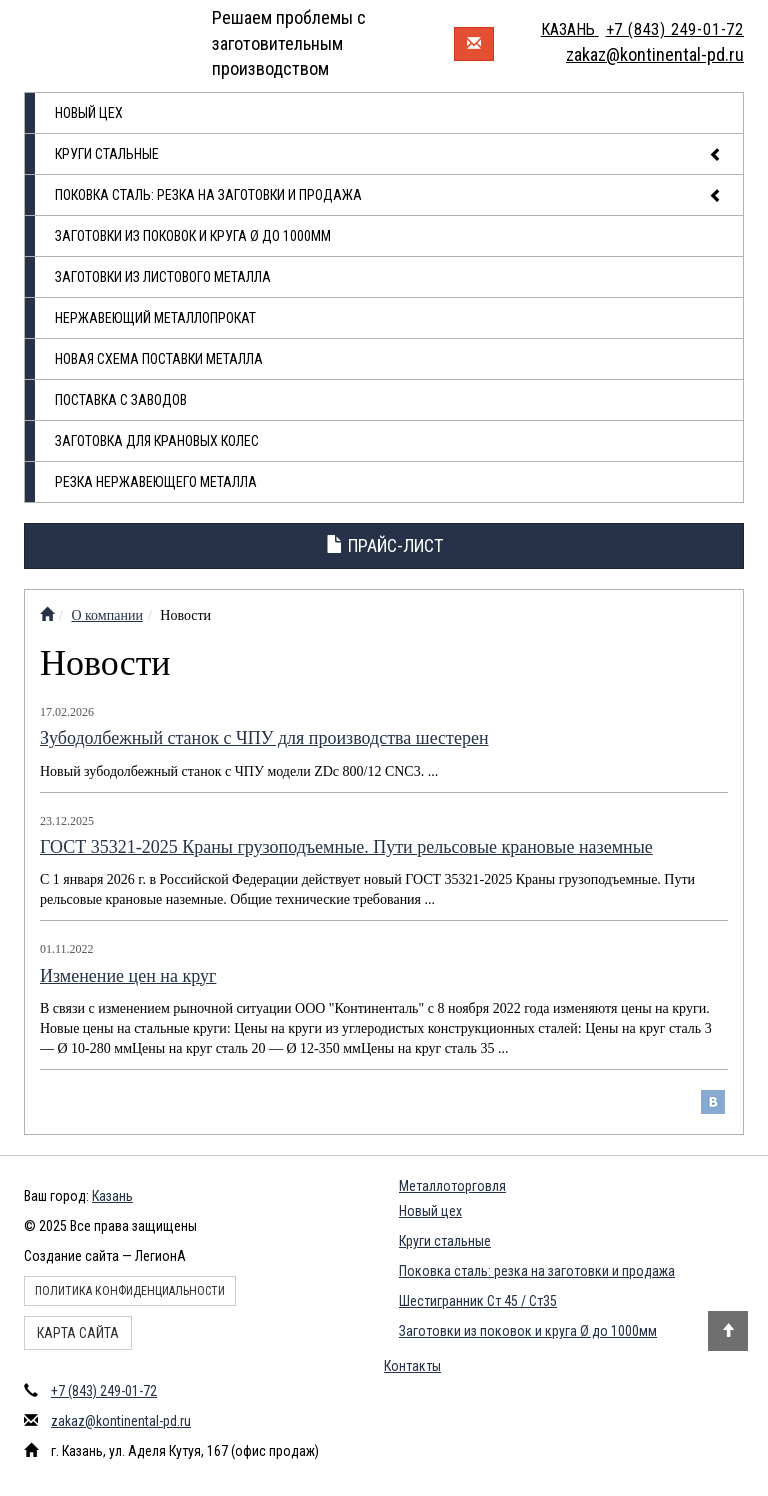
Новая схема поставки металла (159, 359)
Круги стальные (389, 155)
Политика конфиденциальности (130, 1291)
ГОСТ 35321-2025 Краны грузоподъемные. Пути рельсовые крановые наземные (346, 847)
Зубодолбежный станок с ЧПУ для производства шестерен (264, 738)
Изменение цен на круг (128, 976)
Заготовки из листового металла (163, 277)
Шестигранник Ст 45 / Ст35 (478, 1301)
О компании (106, 615)
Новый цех (89, 113)
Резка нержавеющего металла (156, 482)
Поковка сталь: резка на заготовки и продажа (389, 196)
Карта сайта (78, 1333)
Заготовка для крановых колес (157, 441)
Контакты (412, 1366)
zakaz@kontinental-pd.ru (121, 1421)
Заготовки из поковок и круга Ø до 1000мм (193, 236)
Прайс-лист (384, 545)
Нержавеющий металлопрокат (155, 318)
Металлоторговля (452, 1186)
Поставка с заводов (121, 400)
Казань (112, 1196)
